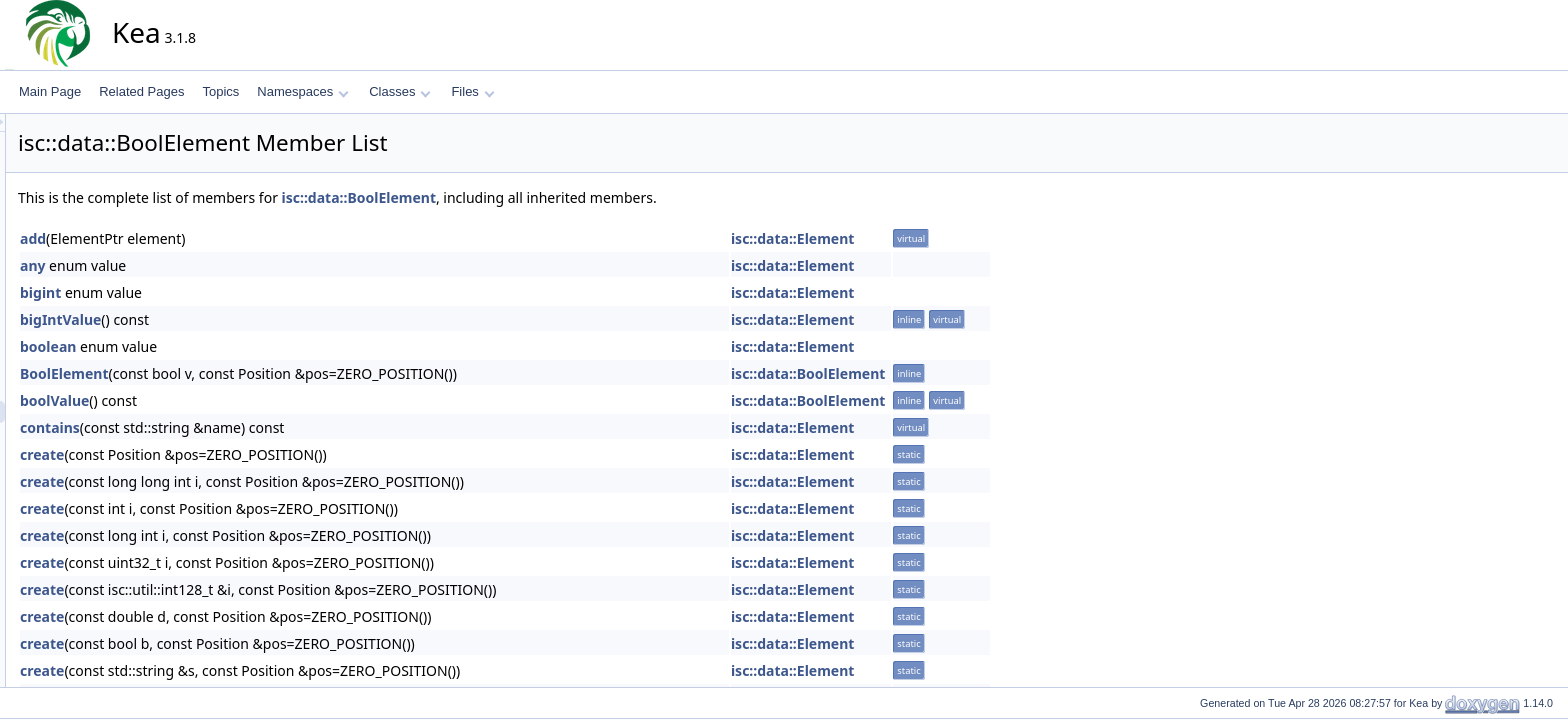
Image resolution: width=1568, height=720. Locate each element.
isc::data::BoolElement (539, 197)
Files (472, 91)
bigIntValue (240, 319)
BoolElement (244, 373)
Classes (400, 91)
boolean (228, 346)
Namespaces (302, 91)
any (212, 265)
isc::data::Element (972, 238)
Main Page (50, 91)
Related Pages (141, 91)
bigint (220, 292)
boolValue (234, 400)
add (213, 238)
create (222, 454)
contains (230, 427)
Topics (220, 91)
